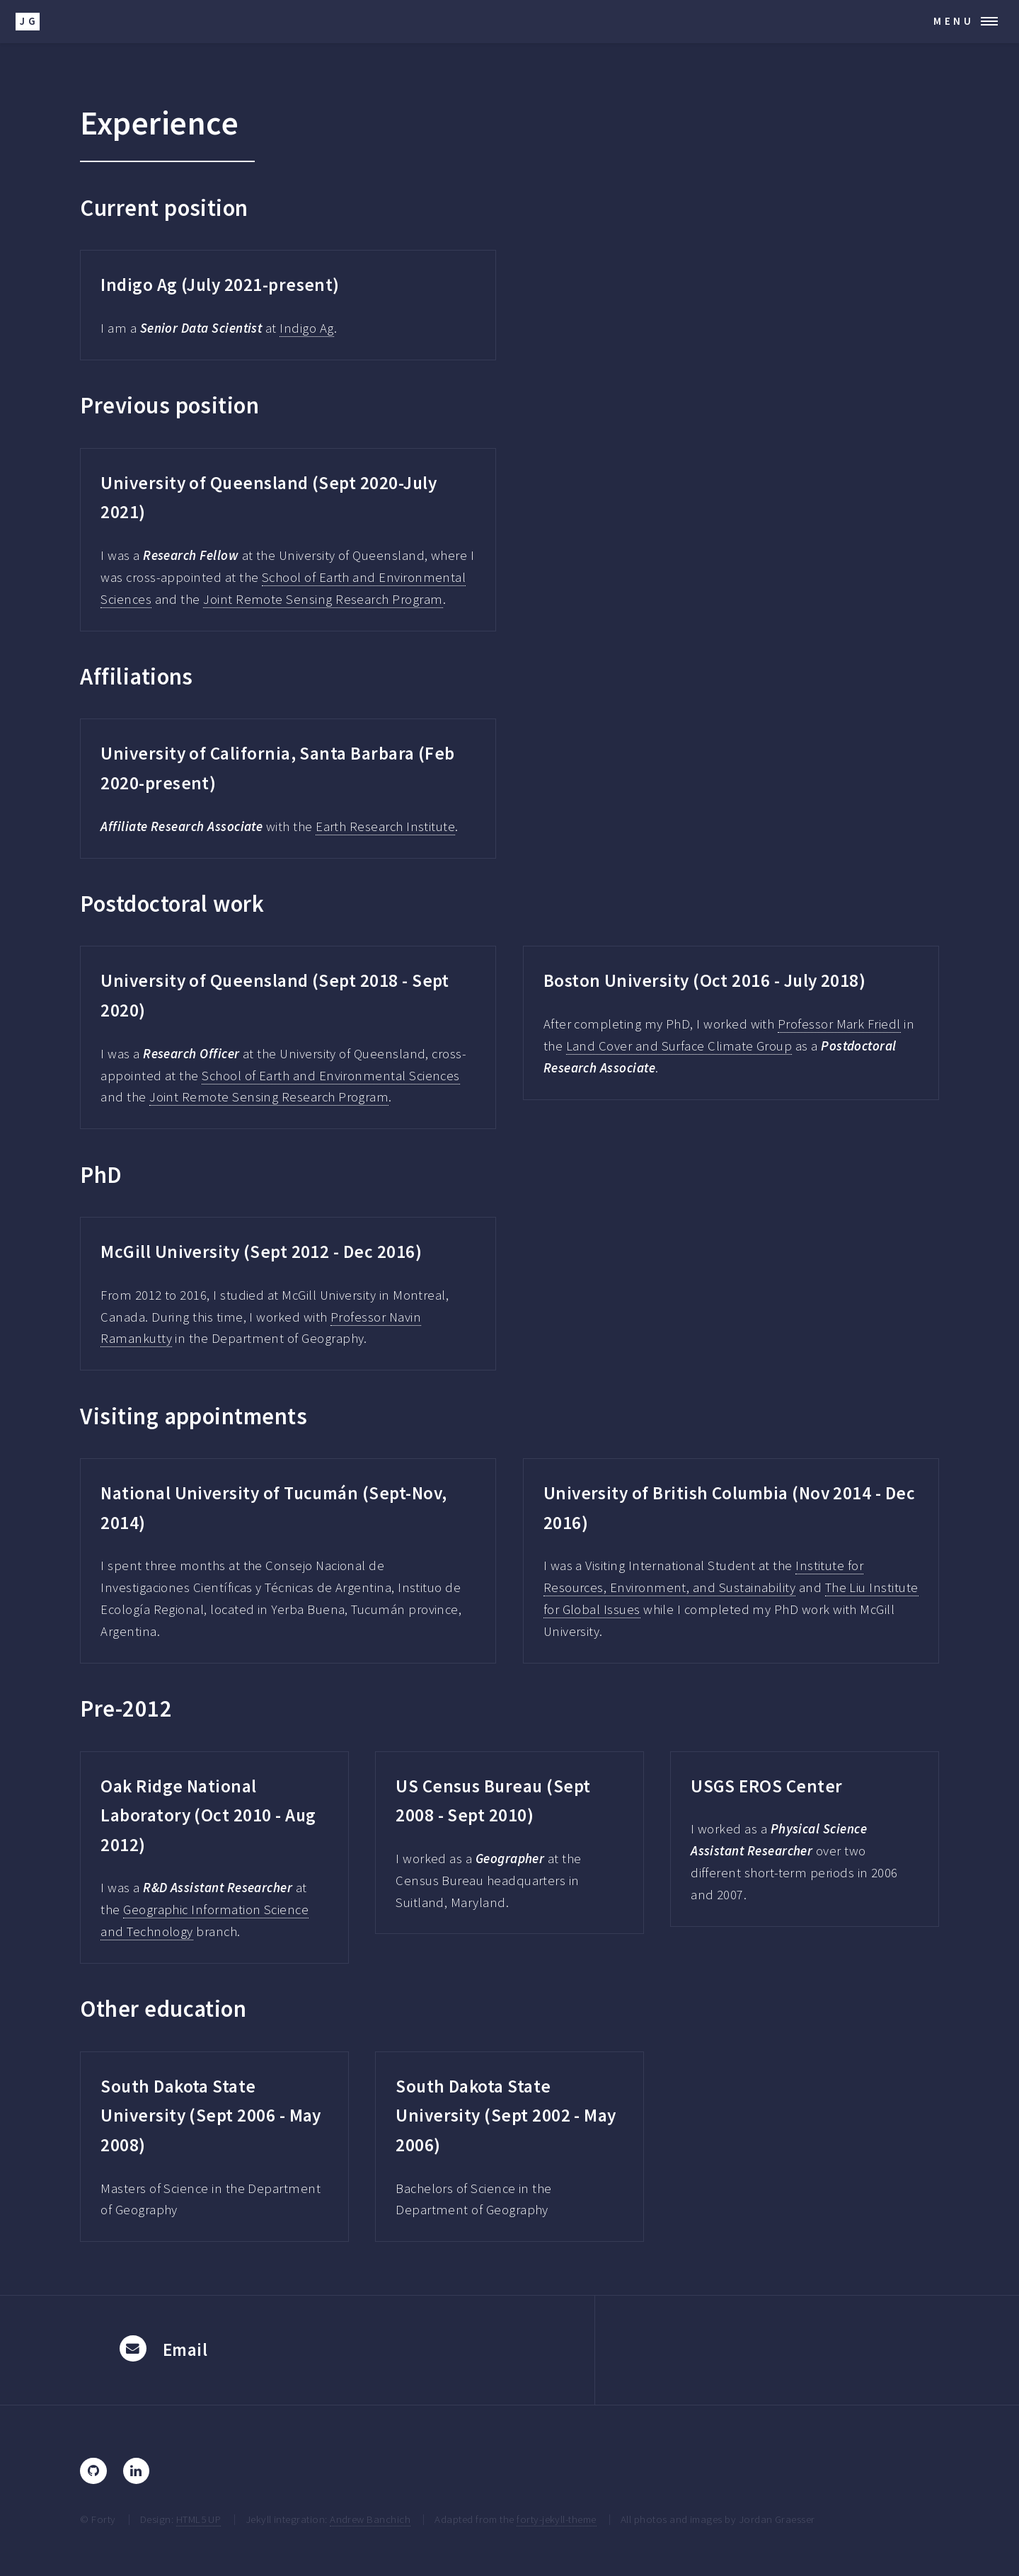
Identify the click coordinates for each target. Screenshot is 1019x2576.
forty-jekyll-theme (556, 2519)
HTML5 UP (198, 2519)
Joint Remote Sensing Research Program (322, 599)
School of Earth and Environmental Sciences (331, 1075)
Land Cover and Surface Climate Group (679, 1046)
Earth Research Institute (385, 826)
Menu (953, 21)
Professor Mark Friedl (839, 1024)
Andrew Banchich (370, 2519)
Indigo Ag (306, 328)
